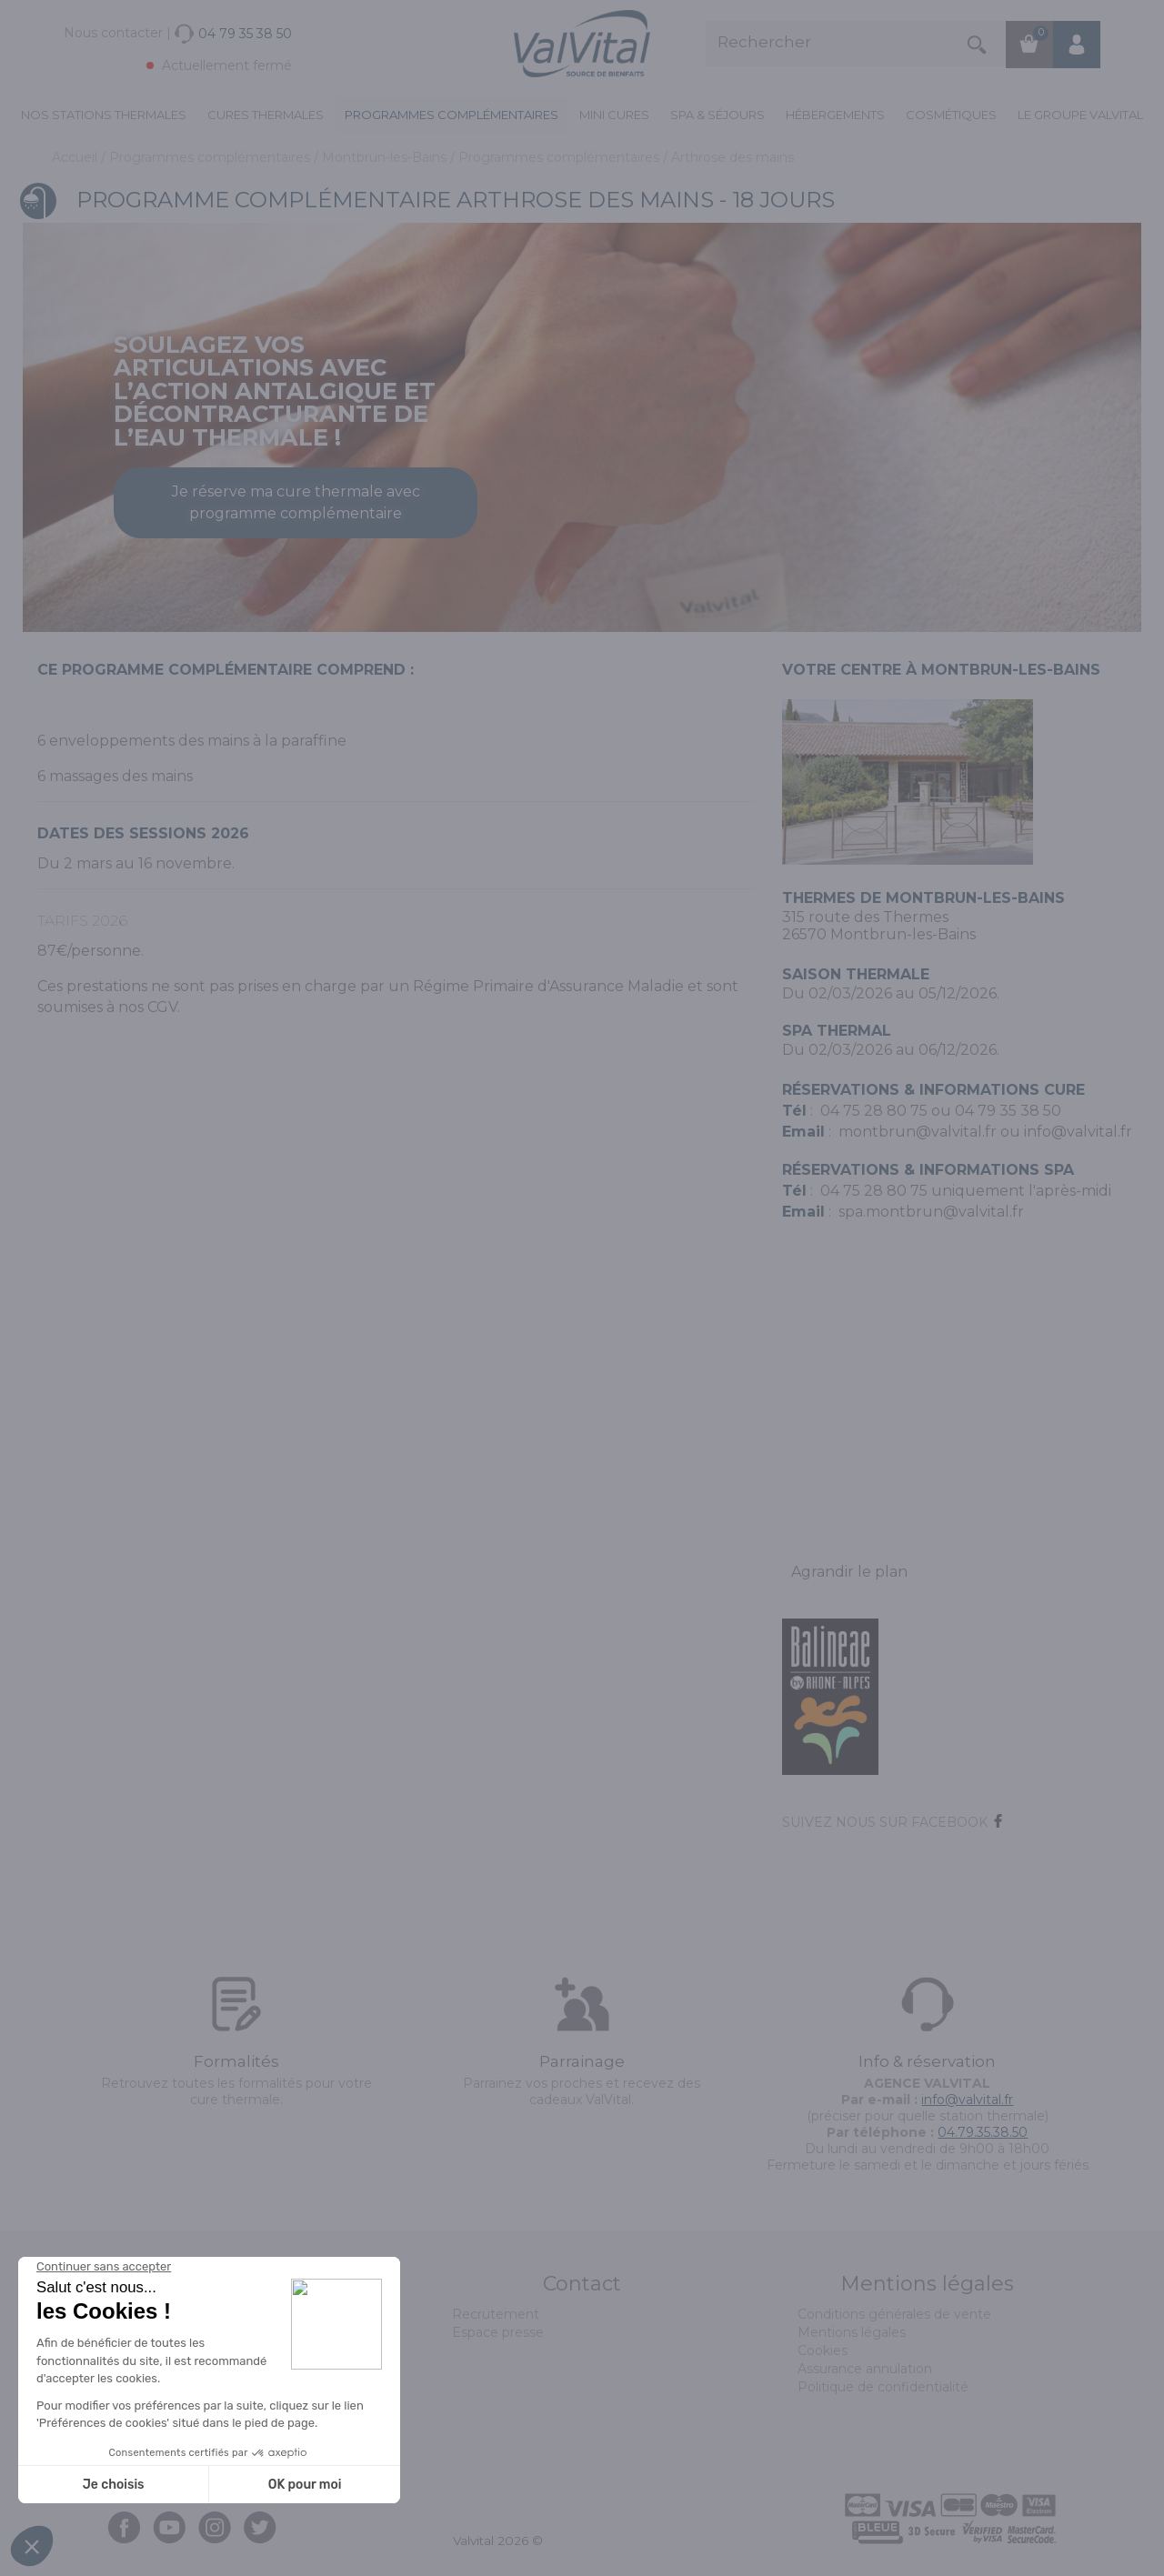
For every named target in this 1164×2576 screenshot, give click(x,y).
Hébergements (835, 114)
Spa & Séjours (717, 114)
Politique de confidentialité (883, 2387)
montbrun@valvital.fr (917, 1131)
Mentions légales (852, 2332)
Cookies (823, 2350)
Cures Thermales (265, 114)
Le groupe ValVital (1080, 114)
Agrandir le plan (849, 1571)
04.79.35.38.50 (983, 2132)
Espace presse (498, 2332)
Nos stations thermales (103, 114)
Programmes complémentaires (451, 114)
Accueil (76, 157)
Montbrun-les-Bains (386, 157)
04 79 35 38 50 (1008, 1110)
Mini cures (614, 114)
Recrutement (495, 2314)
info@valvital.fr (1078, 1131)
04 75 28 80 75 (874, 1110)
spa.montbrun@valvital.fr (931, 1211)
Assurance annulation (865, 2368)
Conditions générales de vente (894, 2314)
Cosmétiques (951, 114)
